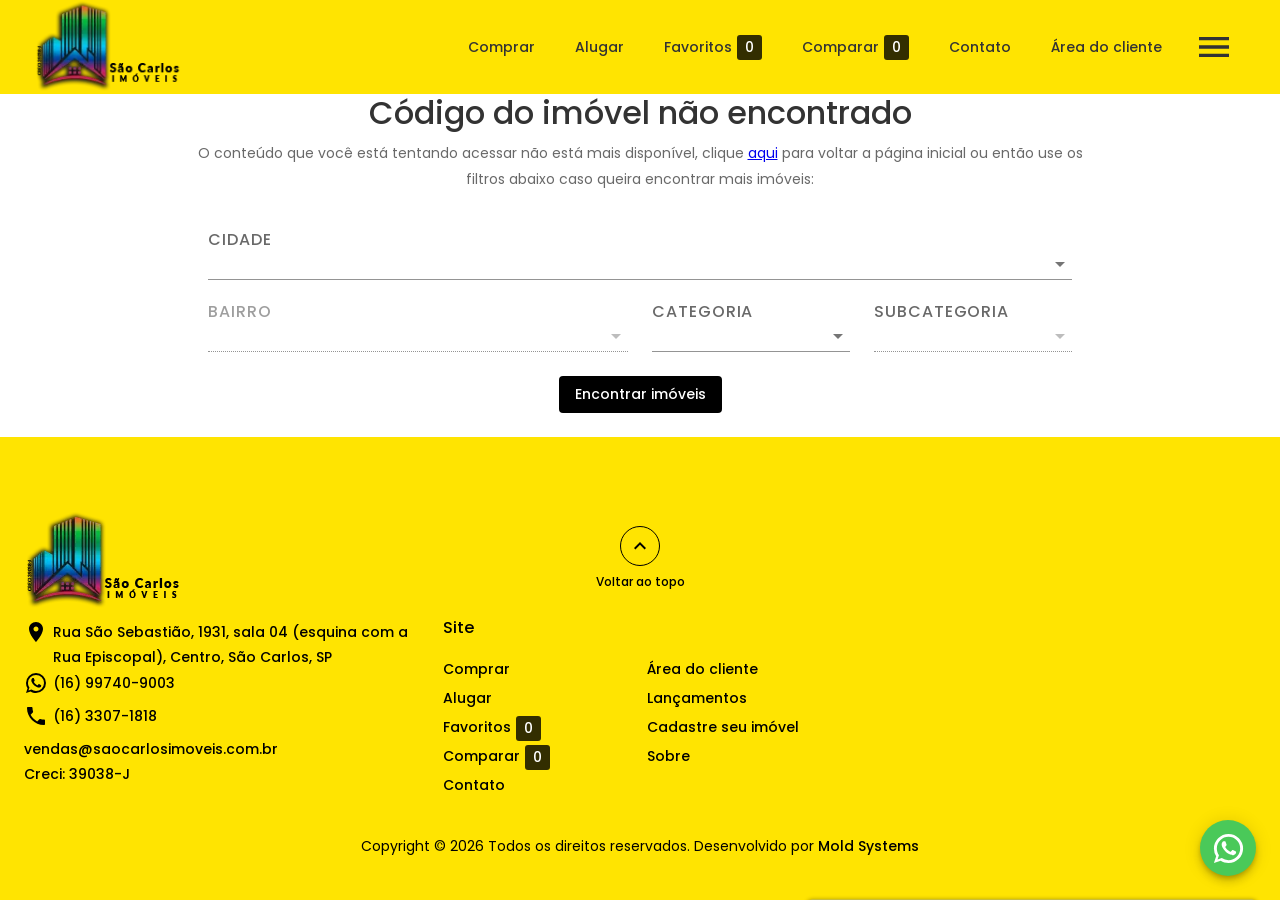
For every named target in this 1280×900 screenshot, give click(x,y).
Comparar (855, 47)
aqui (763, 153)
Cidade (240, 240)
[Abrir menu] (1214, 47)
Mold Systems (868, 846)
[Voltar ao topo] (640, 546)
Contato (980, 47)
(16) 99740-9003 (114, 683)
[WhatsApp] (1228, 848)
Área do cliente (1106, 47)
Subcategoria (941, 312)
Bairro (240, 312)
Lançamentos (697, 698)
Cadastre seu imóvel (723, 727)
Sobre (668, 756)
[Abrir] (1060, 264)
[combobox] (640, 256)
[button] (751, 336)
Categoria (702, 312)
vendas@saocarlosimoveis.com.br (151, 749)
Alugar (599, 47)
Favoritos (713, 47)
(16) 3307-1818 (105, 716)
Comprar (501, 47)
